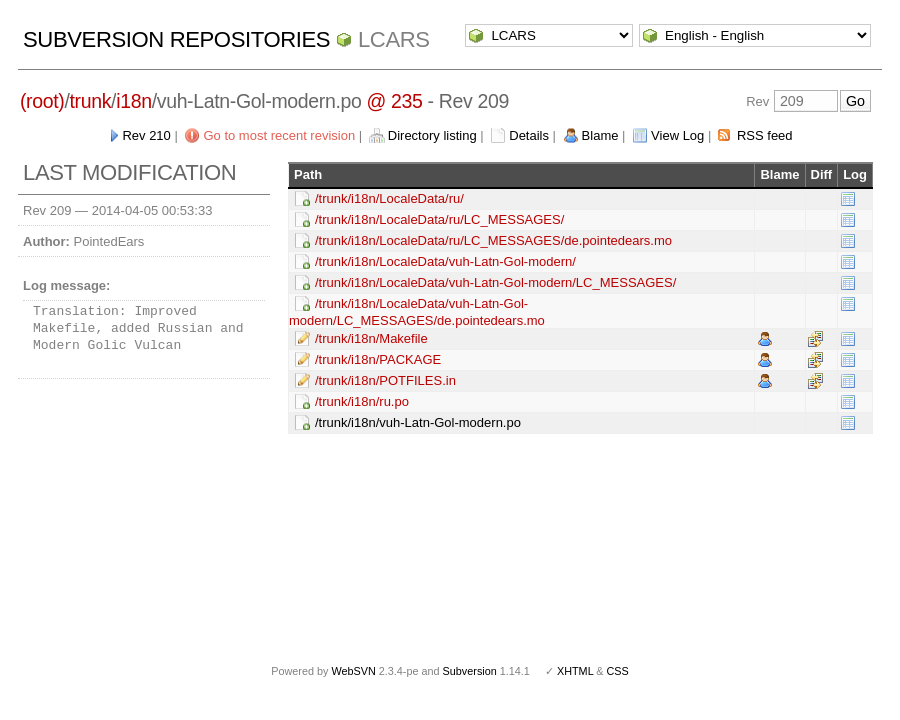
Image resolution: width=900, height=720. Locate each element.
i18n (133, 101)
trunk (91, 101)
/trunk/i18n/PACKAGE (378, 359)
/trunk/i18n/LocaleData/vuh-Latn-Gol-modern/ (445, 261)
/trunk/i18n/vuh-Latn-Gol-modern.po (418, 422)
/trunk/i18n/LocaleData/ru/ (389, 198)
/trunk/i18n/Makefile (371, 338)
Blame (600, 135)
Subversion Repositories (176, 39)
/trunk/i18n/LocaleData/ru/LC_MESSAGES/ (439, 219)
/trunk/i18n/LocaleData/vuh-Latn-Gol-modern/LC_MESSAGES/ (495, 282)
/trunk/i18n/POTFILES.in (385, 380)
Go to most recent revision (279, 135)
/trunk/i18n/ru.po (362, 401)
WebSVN (353, 671)
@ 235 (395, 101)
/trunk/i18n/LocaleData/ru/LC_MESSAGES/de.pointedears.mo (493, 240)
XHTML (575, 671)
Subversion (470, 671)
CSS (618, 671)
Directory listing (432, 135)
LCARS (394, 39)
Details (529, 135)
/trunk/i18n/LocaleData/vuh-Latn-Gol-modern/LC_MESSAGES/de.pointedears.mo (417, 312)
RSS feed (765, 135)
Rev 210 (146, 135)
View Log (677, 135)
